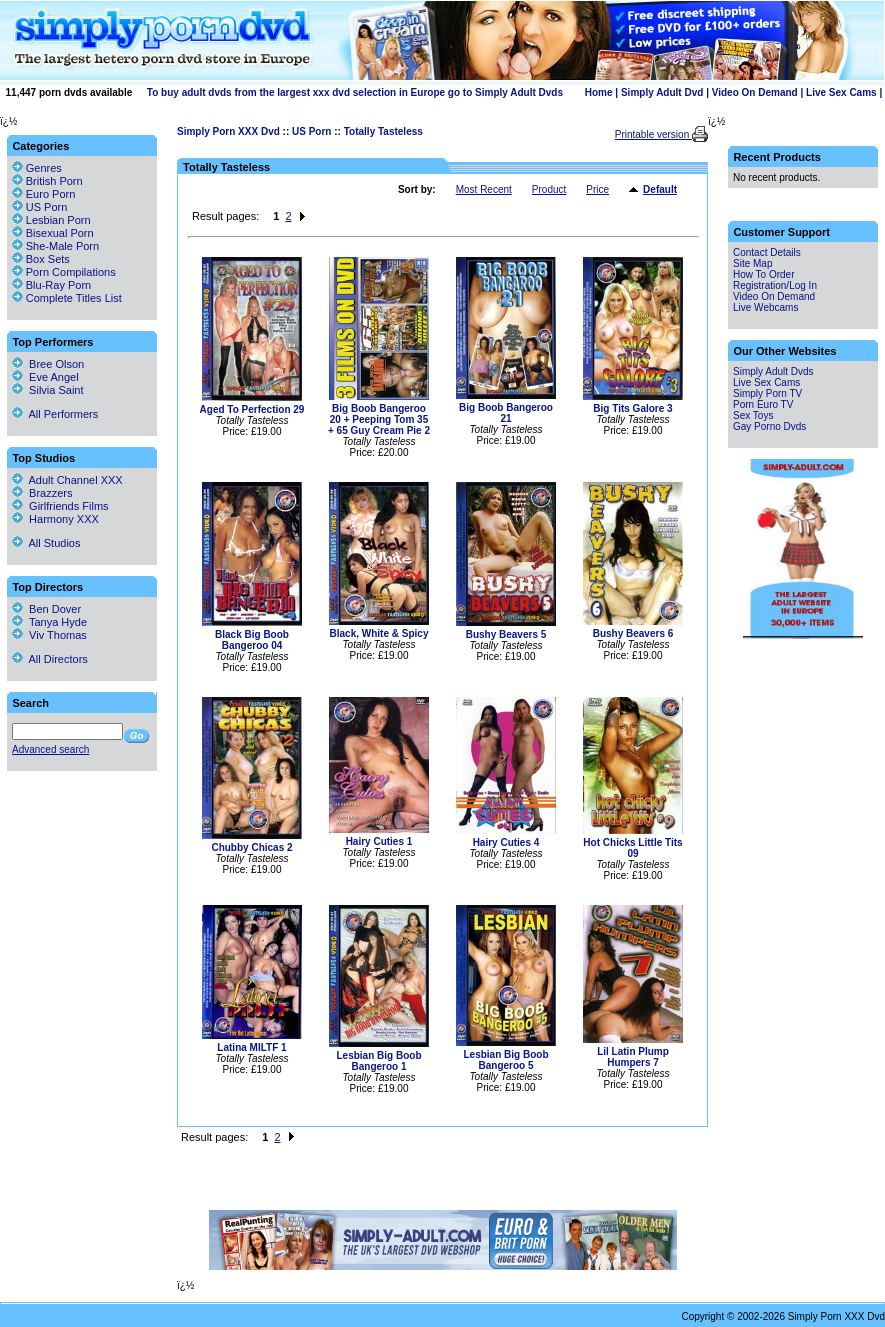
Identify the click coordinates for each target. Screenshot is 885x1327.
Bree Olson (48, 364)
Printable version (653, 134)
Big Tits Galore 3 (632, 408)
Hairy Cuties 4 (506, 842)
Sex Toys (753, 415)
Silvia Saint (48, 390)
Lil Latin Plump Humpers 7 (633, 1057)
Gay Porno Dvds (769, 426)
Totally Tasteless (383, 131)
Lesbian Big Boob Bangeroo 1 (379, 1061)
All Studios (46, 543)
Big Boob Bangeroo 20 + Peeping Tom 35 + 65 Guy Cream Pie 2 (379, 419)
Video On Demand (755, 92)
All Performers (55, 414)
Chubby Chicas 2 (251, 847)
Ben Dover (46, 609)
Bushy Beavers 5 (506, 634)
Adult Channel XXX (67, 480)
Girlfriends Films (60, 506)
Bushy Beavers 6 (633, 633)
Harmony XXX (55, 519)
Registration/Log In (775, 285)
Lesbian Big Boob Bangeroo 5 (506, 1060)
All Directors (50, 659)
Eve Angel (45, 377)
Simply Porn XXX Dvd (228, 131)
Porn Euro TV (763, 404)
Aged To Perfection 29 (252, 409)
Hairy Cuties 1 (379, 841)
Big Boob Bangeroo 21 (506, 413)
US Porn (311, 131)
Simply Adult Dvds (773, 371)
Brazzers (42, 493)
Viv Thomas (49, 635)
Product (549, 189)
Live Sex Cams (841, 92)
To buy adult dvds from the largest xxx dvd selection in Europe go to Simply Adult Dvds (355, 92)
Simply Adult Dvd (662, 92)
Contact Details (767, 252)
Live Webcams (765, 307)
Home (599, 92)
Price (597, 189)
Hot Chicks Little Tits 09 (632, 848)
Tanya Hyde (49, 622)
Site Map (752, 263)
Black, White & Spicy (379, 633)
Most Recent (484, 189)
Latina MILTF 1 (251, 1047)
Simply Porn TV (767, 393)
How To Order (764, 274)
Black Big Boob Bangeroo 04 (252, 640)
